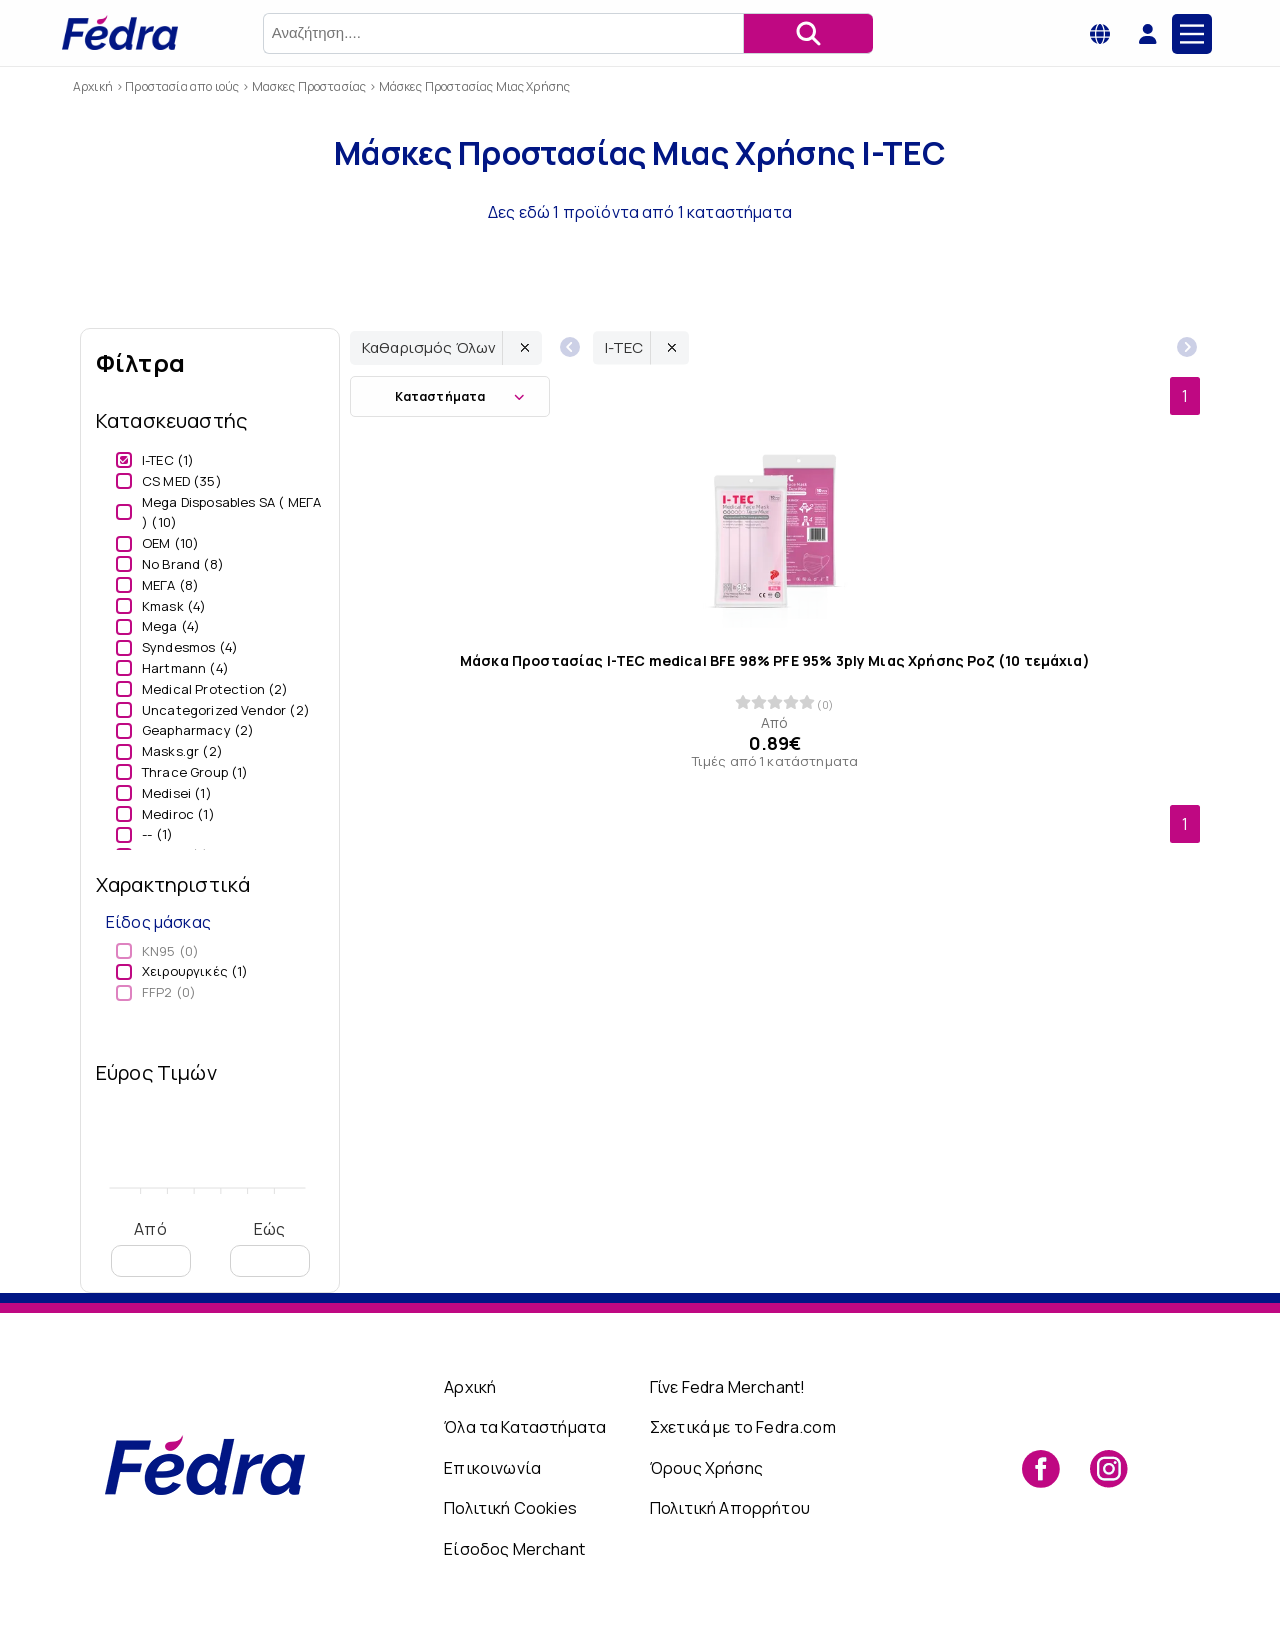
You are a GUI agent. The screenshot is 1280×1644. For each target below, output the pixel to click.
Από (151, 1247)
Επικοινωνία (492, 1468)
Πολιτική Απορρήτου (730, 1508)
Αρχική (470, 1387)
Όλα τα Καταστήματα (525, 1427)
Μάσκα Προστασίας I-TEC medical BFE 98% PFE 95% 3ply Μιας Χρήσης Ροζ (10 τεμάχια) (775, 661)
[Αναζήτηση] (808, 33)
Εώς (270, 1247)
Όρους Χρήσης (706, 1468)
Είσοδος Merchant (514, 1549)
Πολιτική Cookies (510, 1508)
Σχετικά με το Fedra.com (743, 1427)
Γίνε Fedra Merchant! (727, 1387)
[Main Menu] (1192, 34)
